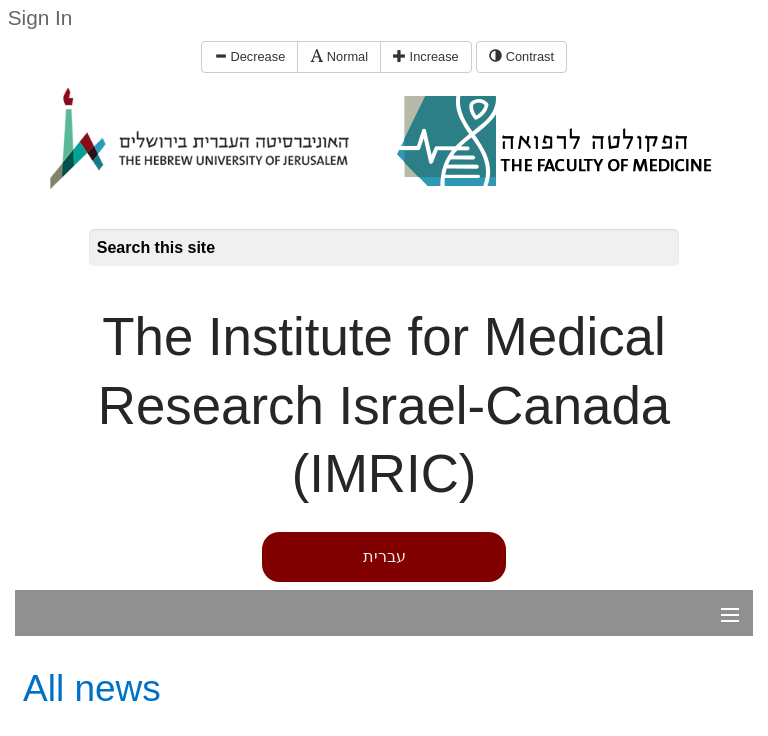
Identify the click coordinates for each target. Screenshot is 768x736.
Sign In (40, 17)
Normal (339, 56)
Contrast (521, 56)
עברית (384, 556)
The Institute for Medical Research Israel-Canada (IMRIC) (384, 405)
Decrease (249, 56)
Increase (426, 56)
